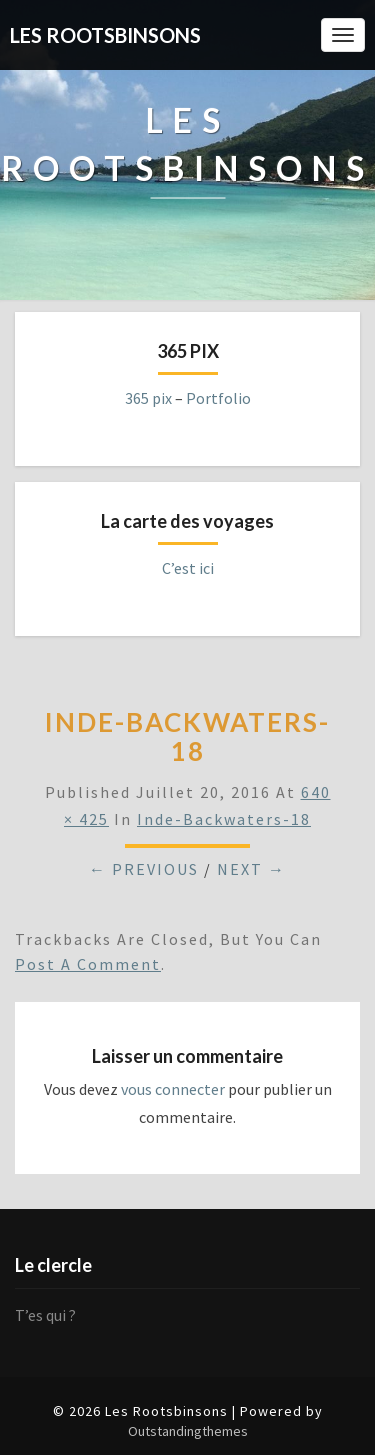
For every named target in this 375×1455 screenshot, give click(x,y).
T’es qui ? (45, 1315)
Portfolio (218, 398)
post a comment (88, 964)
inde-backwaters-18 (224, 819)
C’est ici (188, 568)
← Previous (144, 869)
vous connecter (173, 1089)
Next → (251, 869)
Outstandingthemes (188, 1431)
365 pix (148, 398)
